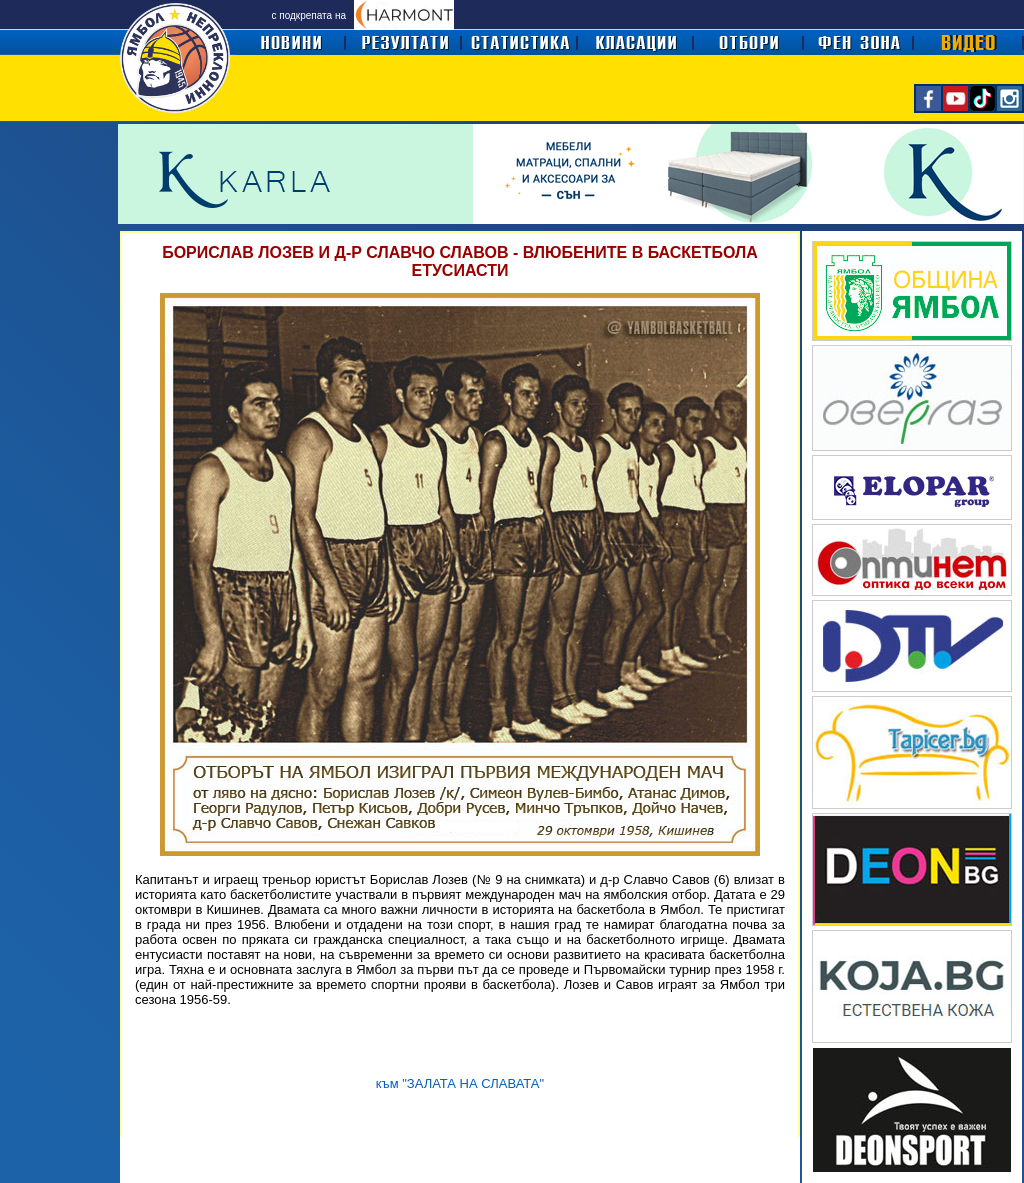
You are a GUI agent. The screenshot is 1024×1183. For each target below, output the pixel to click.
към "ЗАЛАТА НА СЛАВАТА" (460, 1083)
